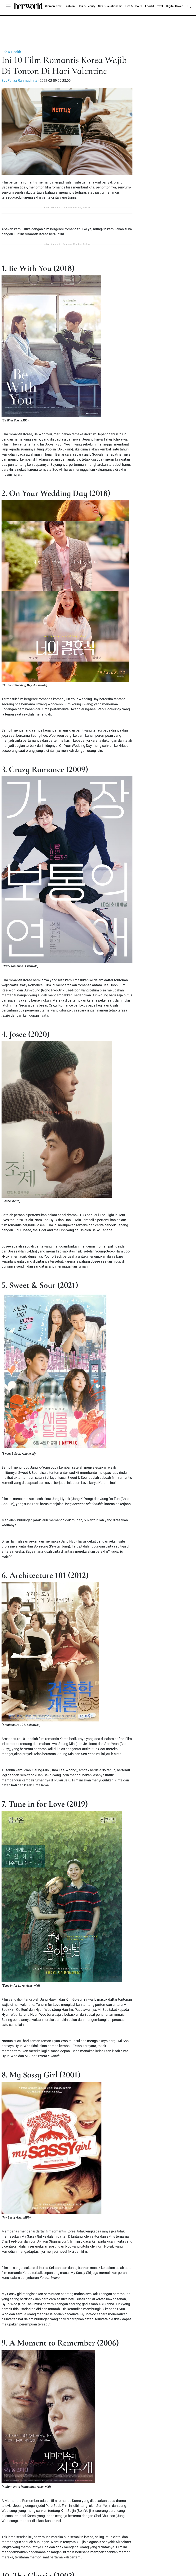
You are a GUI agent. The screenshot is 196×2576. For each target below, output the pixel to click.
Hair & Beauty (86, 6)
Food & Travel (154, 6)
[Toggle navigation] (8, 6)
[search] (189, 6)
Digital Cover (174, 6)
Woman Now (53, 6)
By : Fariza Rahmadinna (20, 80)
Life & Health (133, 6)
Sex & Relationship (110, 6)
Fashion (70, 6)
